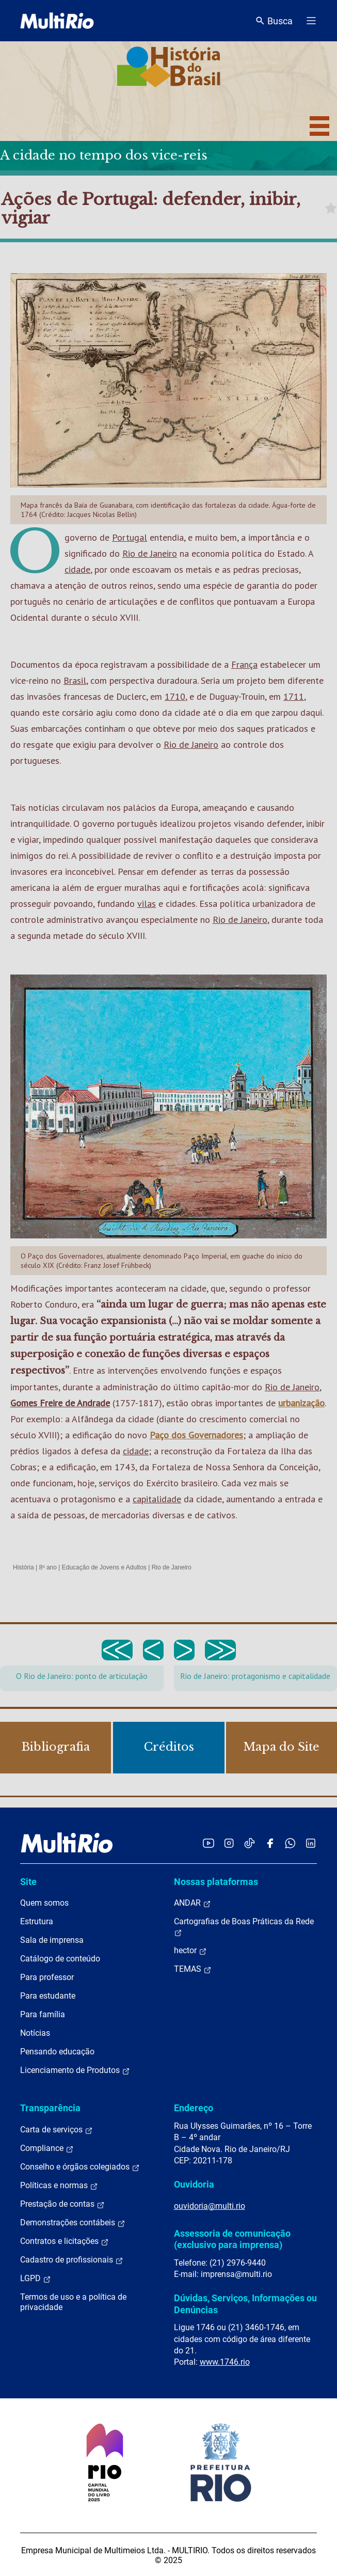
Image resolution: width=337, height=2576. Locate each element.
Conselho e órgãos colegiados (80, 2167)
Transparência (50, 2107)
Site (28, 1881)
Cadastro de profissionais (71, 2260)
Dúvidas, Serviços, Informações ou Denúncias (245, 2303)
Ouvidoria (194, 2184)
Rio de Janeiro (149, 553)
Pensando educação (57, 2051)
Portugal (129, 537)
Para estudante (47, 1996)
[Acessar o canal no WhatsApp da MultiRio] (290, 1842)
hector (190, 1950)
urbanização (301, 1403)
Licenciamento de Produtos (75, 2070)
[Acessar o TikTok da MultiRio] (249, 1842)
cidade (77, 569)
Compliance (47, 2148)
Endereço (193, 2107)
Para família (42, 2014)
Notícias (35, 2033)
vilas (146, 903)
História (23, 1567)
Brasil (74, 680)
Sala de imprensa (52, 1940)
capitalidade (157, 1499)
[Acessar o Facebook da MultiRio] (270, 1842)
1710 (175, 696)
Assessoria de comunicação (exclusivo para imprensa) (232, 2239)
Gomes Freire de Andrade (60, 1403)
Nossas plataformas (216, 1881)
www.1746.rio (225, 2362)
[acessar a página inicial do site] (57, 20)
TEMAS (193, 1969)
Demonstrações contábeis (72, 2223)
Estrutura (36, 1921)
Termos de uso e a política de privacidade (73, 2302)
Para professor (47, 1977)
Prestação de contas (62, 2204)
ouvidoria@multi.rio (209, 2206)
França (244, 664)
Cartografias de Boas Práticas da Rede (244, 1927)
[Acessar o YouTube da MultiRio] (208, 1842)
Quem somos (44, 1903)
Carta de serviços (56, 2130)
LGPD (35, 2278)
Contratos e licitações (64, 2241)
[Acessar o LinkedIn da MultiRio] (310, 1842)
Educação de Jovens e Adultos (104, 1567)
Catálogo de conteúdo (60, 1959)
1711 (293, 696)
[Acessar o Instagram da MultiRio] (228, 1842)
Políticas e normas (59, 2185)
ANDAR (192, 1903)
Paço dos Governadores (196, 1435)
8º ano (47, 1567)
